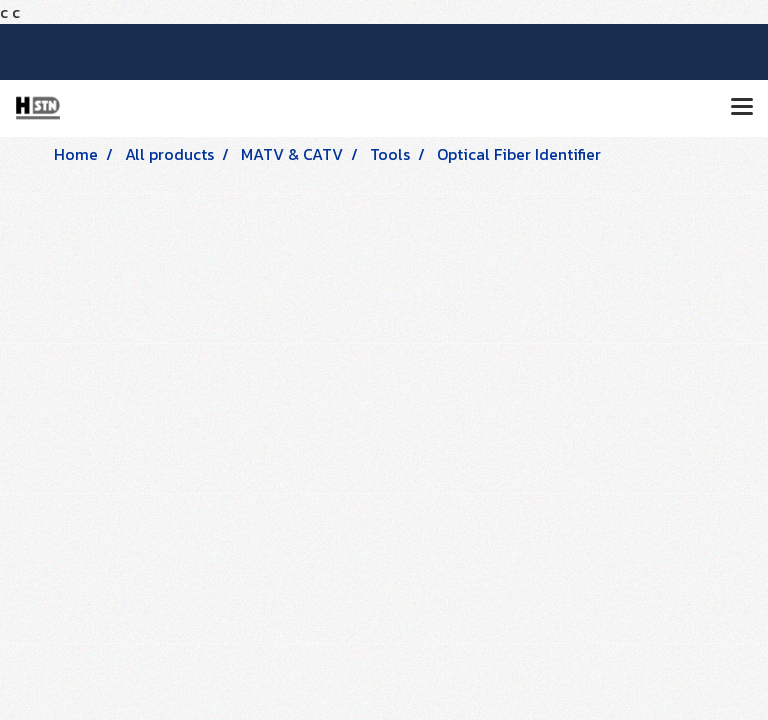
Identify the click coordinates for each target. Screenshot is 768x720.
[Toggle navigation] (742, 108)
